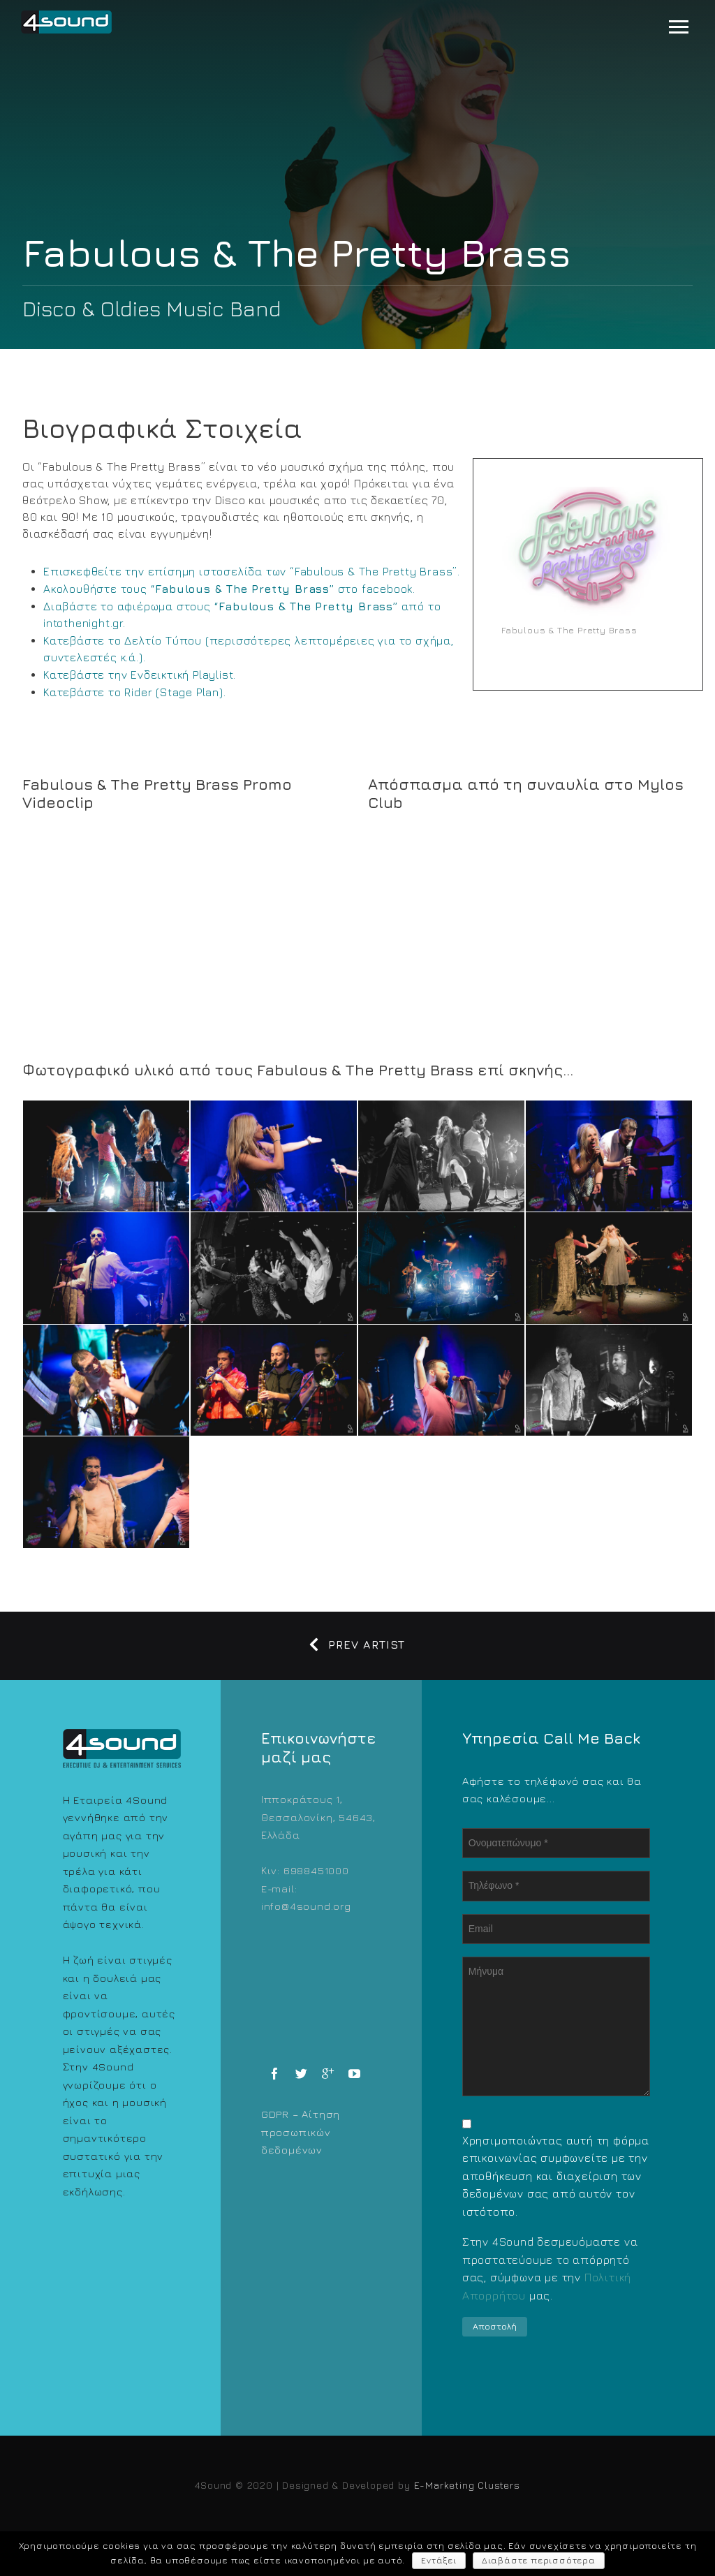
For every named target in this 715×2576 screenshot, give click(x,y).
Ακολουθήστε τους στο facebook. (229, 588)
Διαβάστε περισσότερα (539, 2560)
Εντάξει (439, 2560)
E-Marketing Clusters (467, 2485)
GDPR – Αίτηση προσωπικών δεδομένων (300, 2132)
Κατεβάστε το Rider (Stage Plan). (134, 692)
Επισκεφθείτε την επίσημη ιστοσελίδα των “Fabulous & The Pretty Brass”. (251, 571)
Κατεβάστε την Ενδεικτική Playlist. (139, 674)
